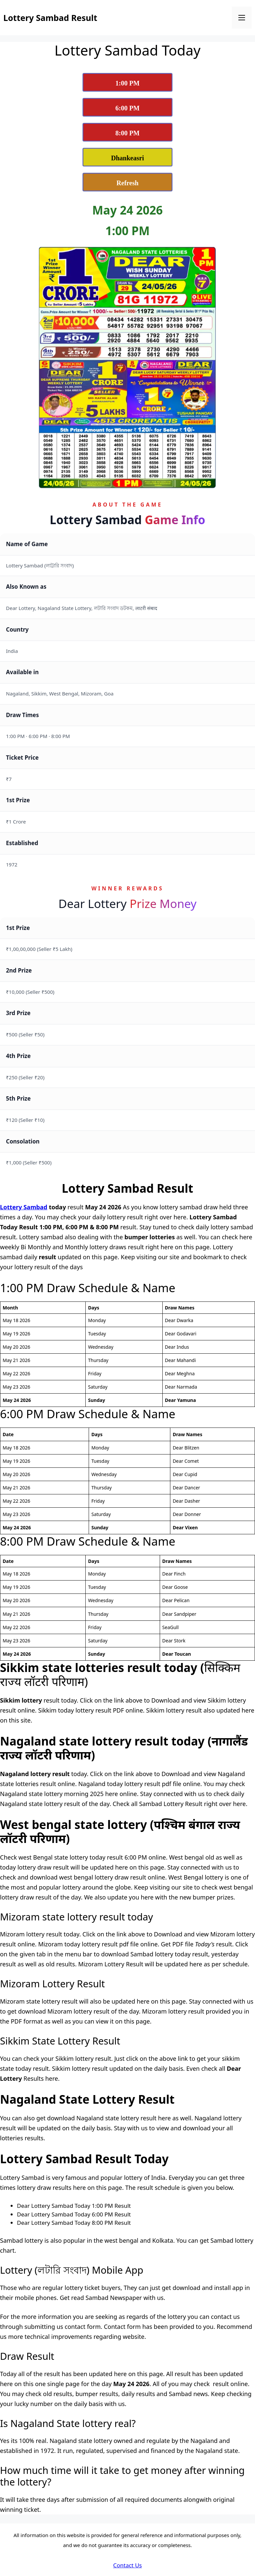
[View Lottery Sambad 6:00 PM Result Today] (127, 107)
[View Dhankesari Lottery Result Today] (127, 157)
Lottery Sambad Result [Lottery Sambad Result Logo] (50, 18)
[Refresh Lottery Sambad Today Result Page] (127, 182)
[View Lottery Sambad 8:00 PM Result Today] (127, 132)
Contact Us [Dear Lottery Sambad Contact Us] (127, 2565)
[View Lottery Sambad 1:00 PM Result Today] (127, 82)
